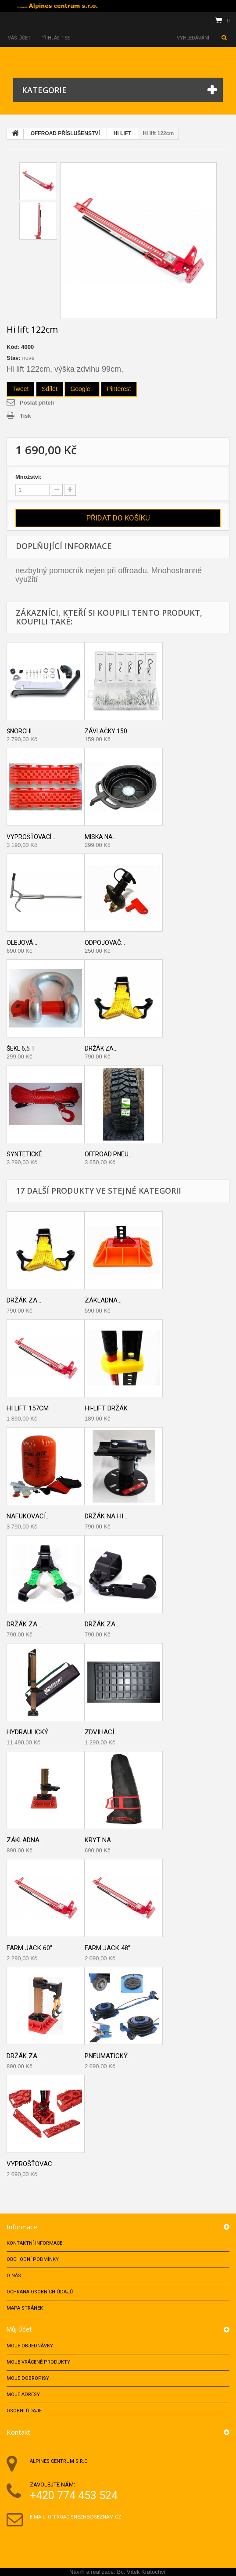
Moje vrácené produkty (38, 2362)
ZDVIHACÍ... (101, 1732)
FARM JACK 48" (107, 1948)
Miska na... (101, 836)
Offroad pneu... (108, 1154)
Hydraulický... (29, 1732)
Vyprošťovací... (31, 836)
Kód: (13, 347)
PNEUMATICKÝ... (108, 2056)
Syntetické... (26, 1154)
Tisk (25, 416)
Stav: (14, 358)
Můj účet (19, 2329)
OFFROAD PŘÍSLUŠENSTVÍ (65, 133)
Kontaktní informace (34, 2243)
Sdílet (49, 388)
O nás (14, 2275)
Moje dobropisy (28, 2378)
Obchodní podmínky (33, 2259)
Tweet (20, 388)
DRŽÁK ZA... (24, 1624)
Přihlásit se (56, 38)
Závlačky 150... (108, 731)
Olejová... (22, 942)
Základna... (103, 1300)
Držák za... (101, 1048)
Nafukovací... (28, 1516)
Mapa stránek (25, 2308)
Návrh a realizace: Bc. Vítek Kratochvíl (118, 2572)
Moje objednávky (30, 2346)
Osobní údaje (24, 2411)
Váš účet (19, 38)
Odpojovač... (105, 942)
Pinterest (119, 388)
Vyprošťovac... (31, 2164)
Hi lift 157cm (28, 1408)
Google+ (81, 388)
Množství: (28, 477)
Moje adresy (23, 2394)
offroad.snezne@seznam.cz (84, 2517)
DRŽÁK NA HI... (106, 1516)
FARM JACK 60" (29, 1948)
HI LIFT (123, 133)
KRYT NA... (100, 1840)
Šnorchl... (22, 731)
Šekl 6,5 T (21, 1048)
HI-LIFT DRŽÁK (106, 1408)
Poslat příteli (37, 402)
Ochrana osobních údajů (40, 2292)
